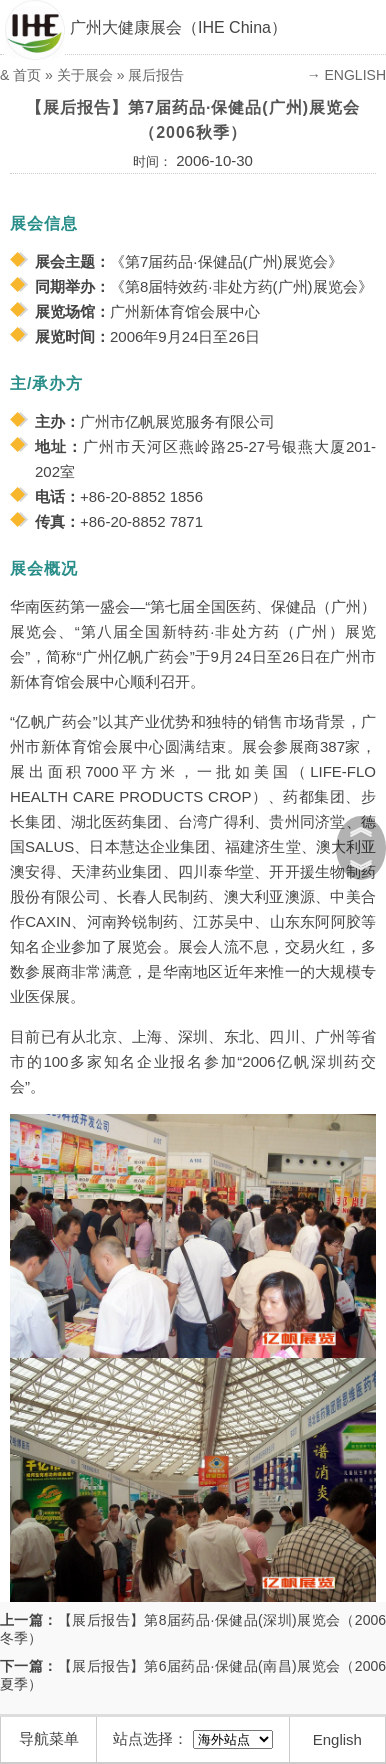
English (337, 1739)
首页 (27, 75)
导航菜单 (49, 1738)
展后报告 (156, 75)
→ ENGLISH (346, 75)
